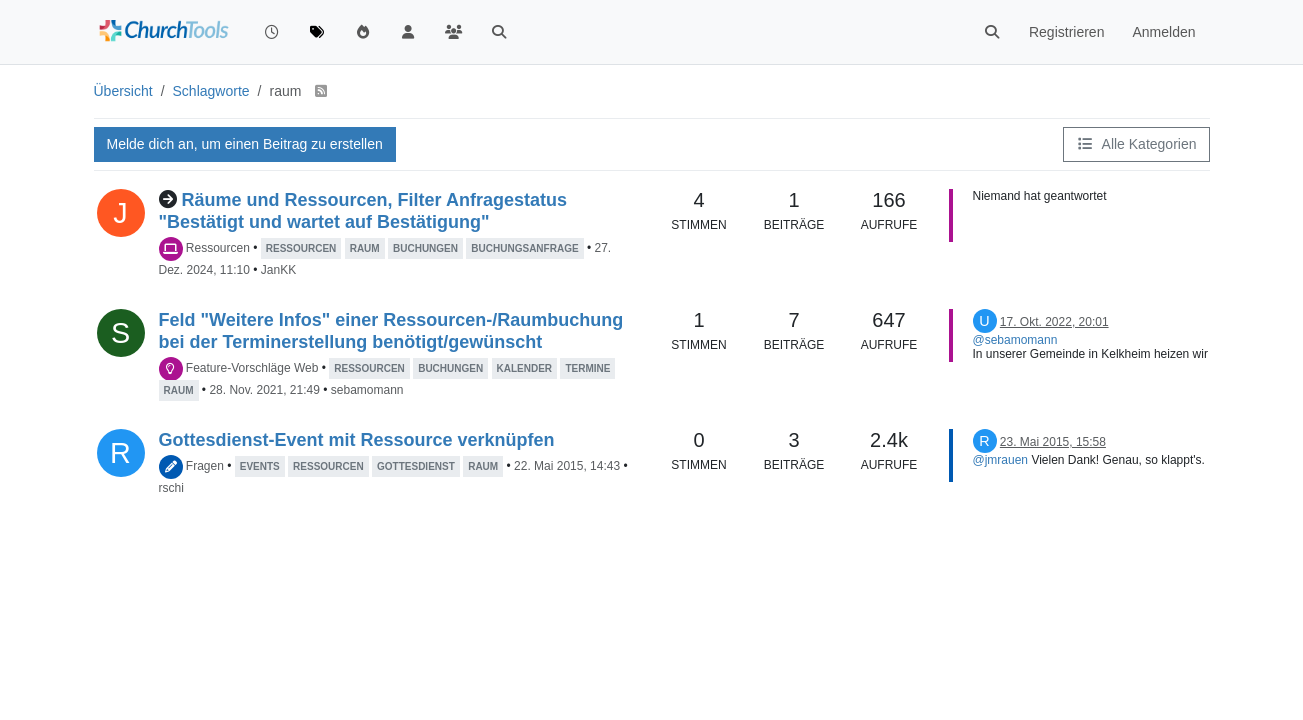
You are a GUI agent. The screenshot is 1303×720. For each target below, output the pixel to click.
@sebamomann (1015, 340)
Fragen (205, 466)
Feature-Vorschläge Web (252, 368)
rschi (171, 488)
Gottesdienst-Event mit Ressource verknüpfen (357, 440)
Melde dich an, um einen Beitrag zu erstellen (245, 144)
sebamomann (367, 390)
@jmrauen (1001, 460)
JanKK (278, 270)
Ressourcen (218, 248)
